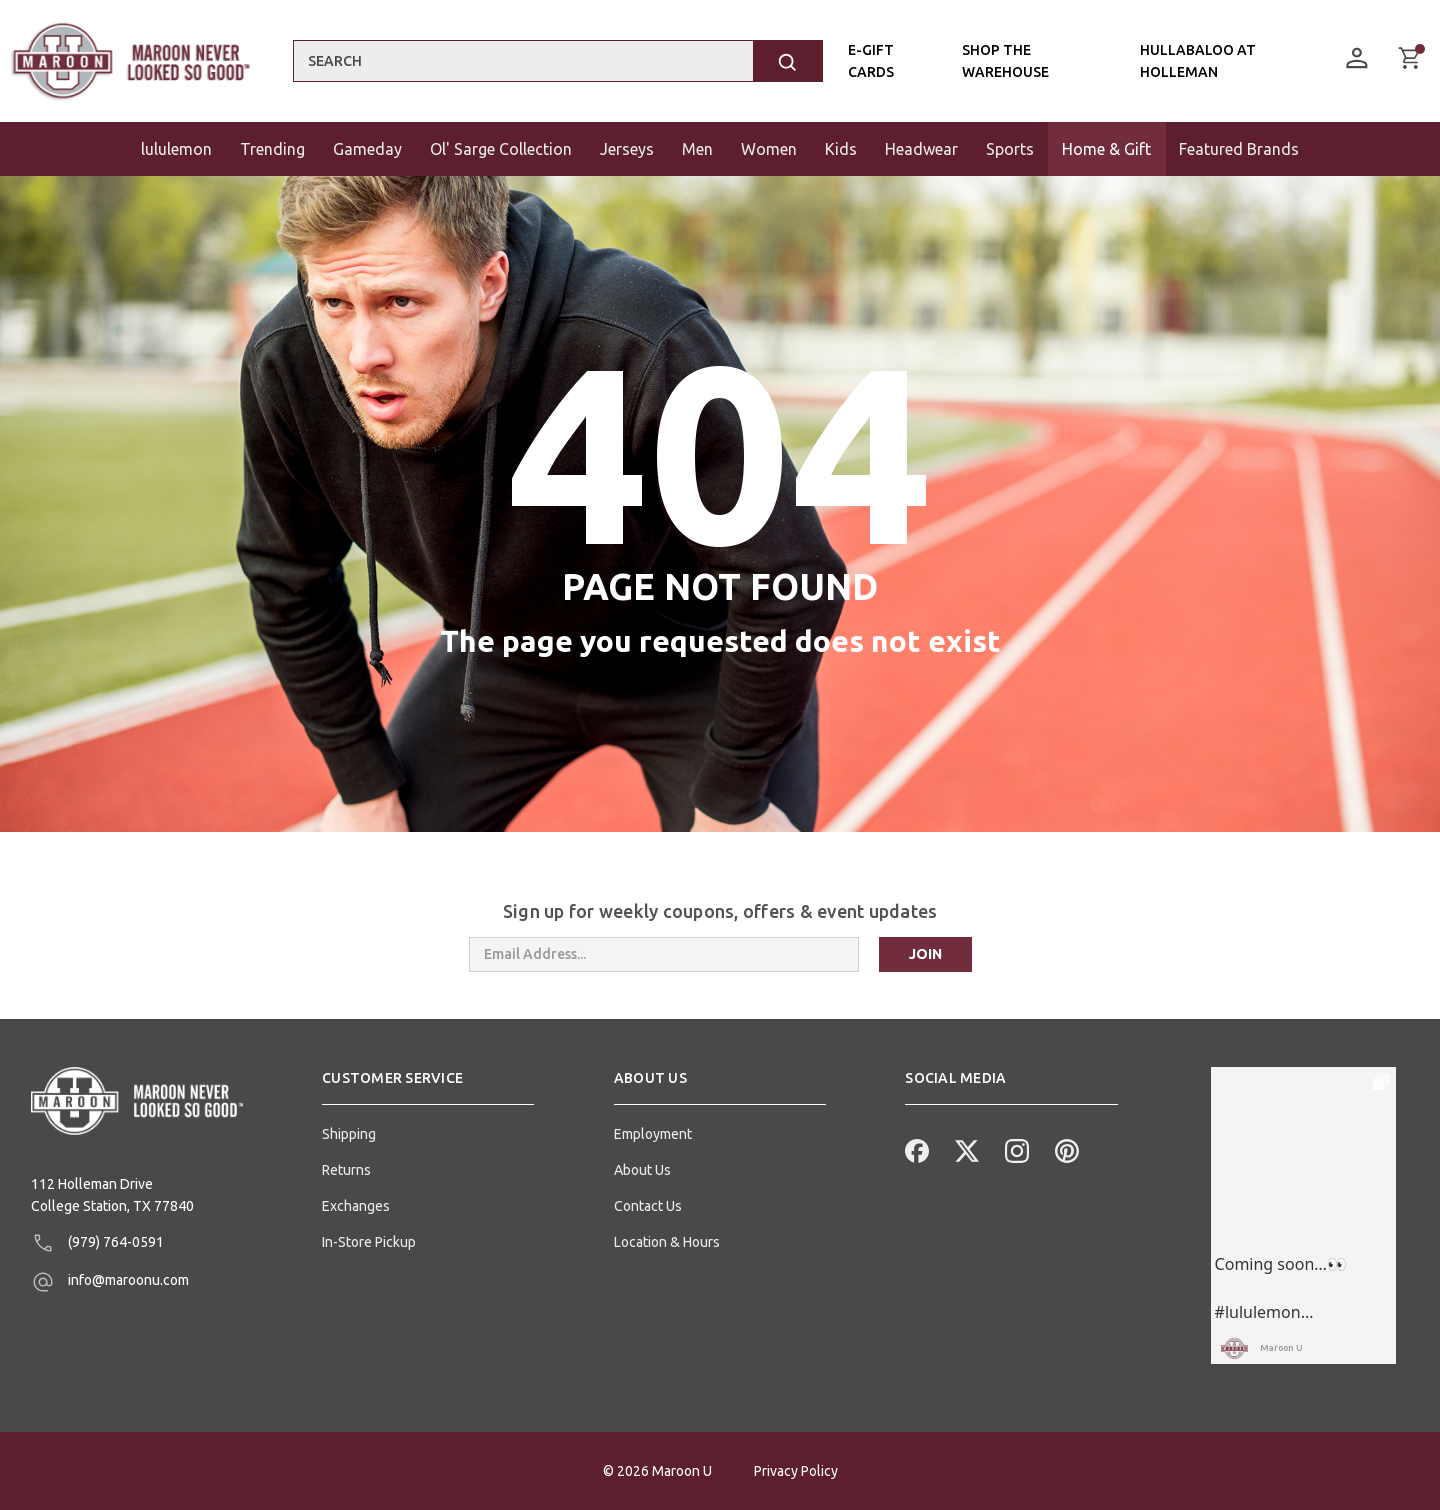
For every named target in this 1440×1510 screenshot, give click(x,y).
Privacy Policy (796, 1471)
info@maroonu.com (110, 1282)
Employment (653, 1134)
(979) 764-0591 (97, 1243)
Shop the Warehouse (1005, 61)
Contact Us (648, 1206)
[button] (428, 1086)
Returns (346, 1170)
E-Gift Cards (871, 61)
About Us (642, 1170)
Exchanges (356, 1206)
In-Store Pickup (369, 1242)
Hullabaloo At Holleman (1198, 61)
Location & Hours (667, 1242)
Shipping (349, 1134)
